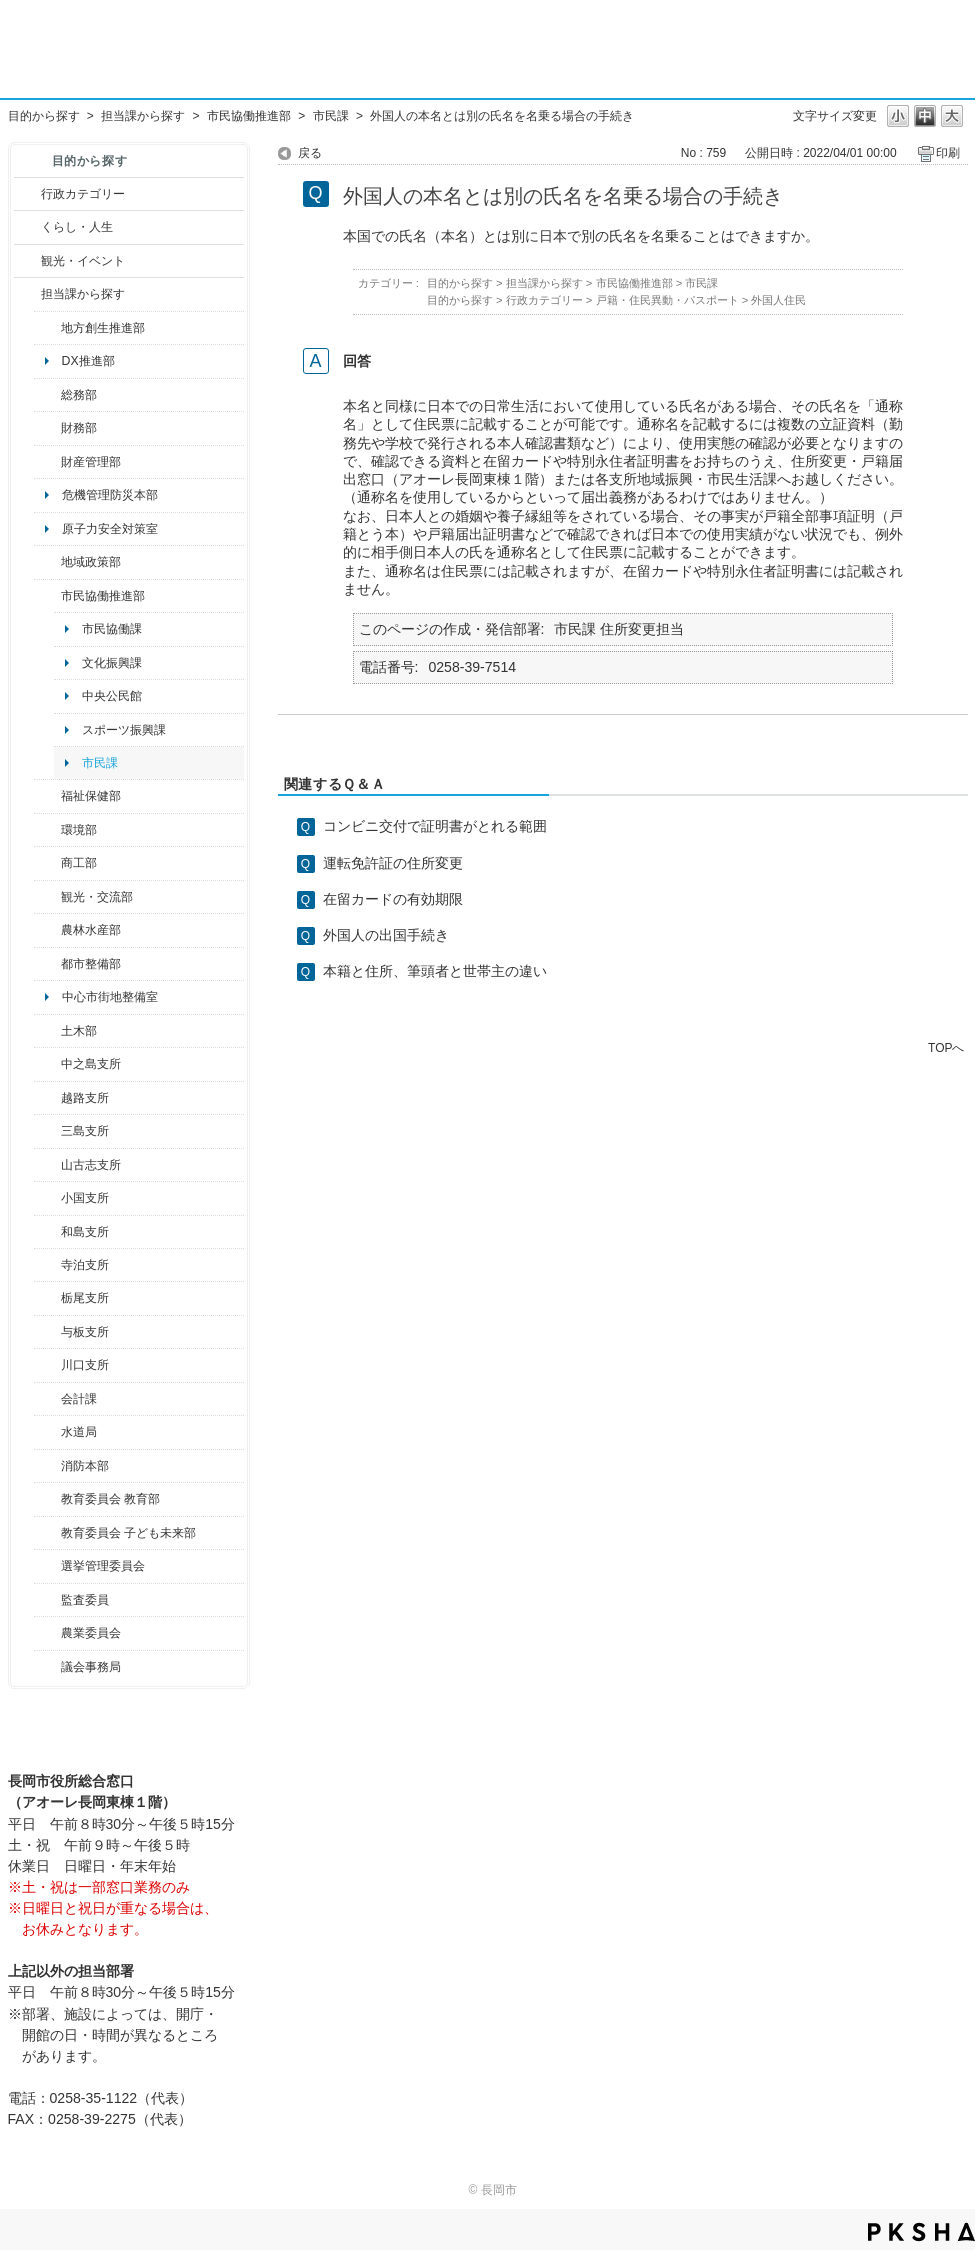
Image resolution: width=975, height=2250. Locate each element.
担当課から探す (143, 116)
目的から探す (44, 116)
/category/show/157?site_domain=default (47, 1667)
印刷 (948, 153)
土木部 (79, 1031)
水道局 (79, 1432)
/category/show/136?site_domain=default (47, 1332)
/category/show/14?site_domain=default (47, 796)
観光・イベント (83, 261)
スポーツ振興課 (124, 730)
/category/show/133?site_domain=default (47, 1365)
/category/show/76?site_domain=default (47, 930)
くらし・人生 (77, 227)
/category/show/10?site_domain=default (47, 395)
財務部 (79, 428)
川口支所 (85, 1365)
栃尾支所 (85, 1298)
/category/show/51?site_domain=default (47, 1533)
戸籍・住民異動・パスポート (667, 300)
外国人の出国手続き (386, 935)
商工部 (79, 863)
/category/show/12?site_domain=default (27, 227)
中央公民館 (112, 696)
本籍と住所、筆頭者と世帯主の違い (435, 971)
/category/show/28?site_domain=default (47, 1031)
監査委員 (85, 1600)
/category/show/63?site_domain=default (47, 1265)
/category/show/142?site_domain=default (47, 1098)
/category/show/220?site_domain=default (47, 1600)
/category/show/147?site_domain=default (47, 1432)
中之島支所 (91, 1064)
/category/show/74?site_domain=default (47, 1198)
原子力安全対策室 (110, 529)
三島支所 (85, 1131)
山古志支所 (91, 1165)
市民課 (331, 116)
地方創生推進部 (103, 328)
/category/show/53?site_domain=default (47, 1131)
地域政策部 (91, 562)
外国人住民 (778, 300)
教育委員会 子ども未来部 (128, 1533)
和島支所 (85, 1232)
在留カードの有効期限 (393, 899)
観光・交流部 (97, 897)
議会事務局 (91, 1667)
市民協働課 (112, 629)
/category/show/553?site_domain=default (47, 462)
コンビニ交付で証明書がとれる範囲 (435, 826)
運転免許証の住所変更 (393, 863)
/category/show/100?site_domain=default (47, 328)
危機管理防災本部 (110, 495)
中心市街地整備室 (110, 997)
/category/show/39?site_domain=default (47, 1499)
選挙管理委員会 (103, 1566)
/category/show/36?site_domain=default (47, 863)
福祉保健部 (91, 796)
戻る (310, 153)
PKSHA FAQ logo (921, 2232)
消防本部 (85, 1466)
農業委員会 (91, 1633)
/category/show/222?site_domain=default (47, 1633)
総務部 (79, 395)
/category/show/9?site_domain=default (27, 294)
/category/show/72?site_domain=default (47, 428)
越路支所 (85, 1098)
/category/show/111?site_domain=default (47, 1566)
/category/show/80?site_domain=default (47, 1298)
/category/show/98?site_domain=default (47, 1165)
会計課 (79, 1399)
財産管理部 (91, 462)
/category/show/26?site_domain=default (47, 596)
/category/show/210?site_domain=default (47, 1399)
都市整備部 (91, 964)
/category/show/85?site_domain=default (47, 1466)
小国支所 (85, 1198)
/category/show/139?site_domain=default (47, 1232)
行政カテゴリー (83, 194)
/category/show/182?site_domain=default (47, 964)
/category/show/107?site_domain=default (47, 1064)
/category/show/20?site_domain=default (47, 897)
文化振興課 (112, 663)
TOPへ (946, 1047)
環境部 (79, 830)
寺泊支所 (85, 1265)
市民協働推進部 (249, 116)
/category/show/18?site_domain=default (27, 261)
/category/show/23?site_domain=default (47, 830)
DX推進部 (88, 361)
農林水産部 (91, 930)
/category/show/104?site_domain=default (47, 562)
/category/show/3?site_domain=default (27, 194)
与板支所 (85, 1332)
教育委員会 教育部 (110, 1499)
